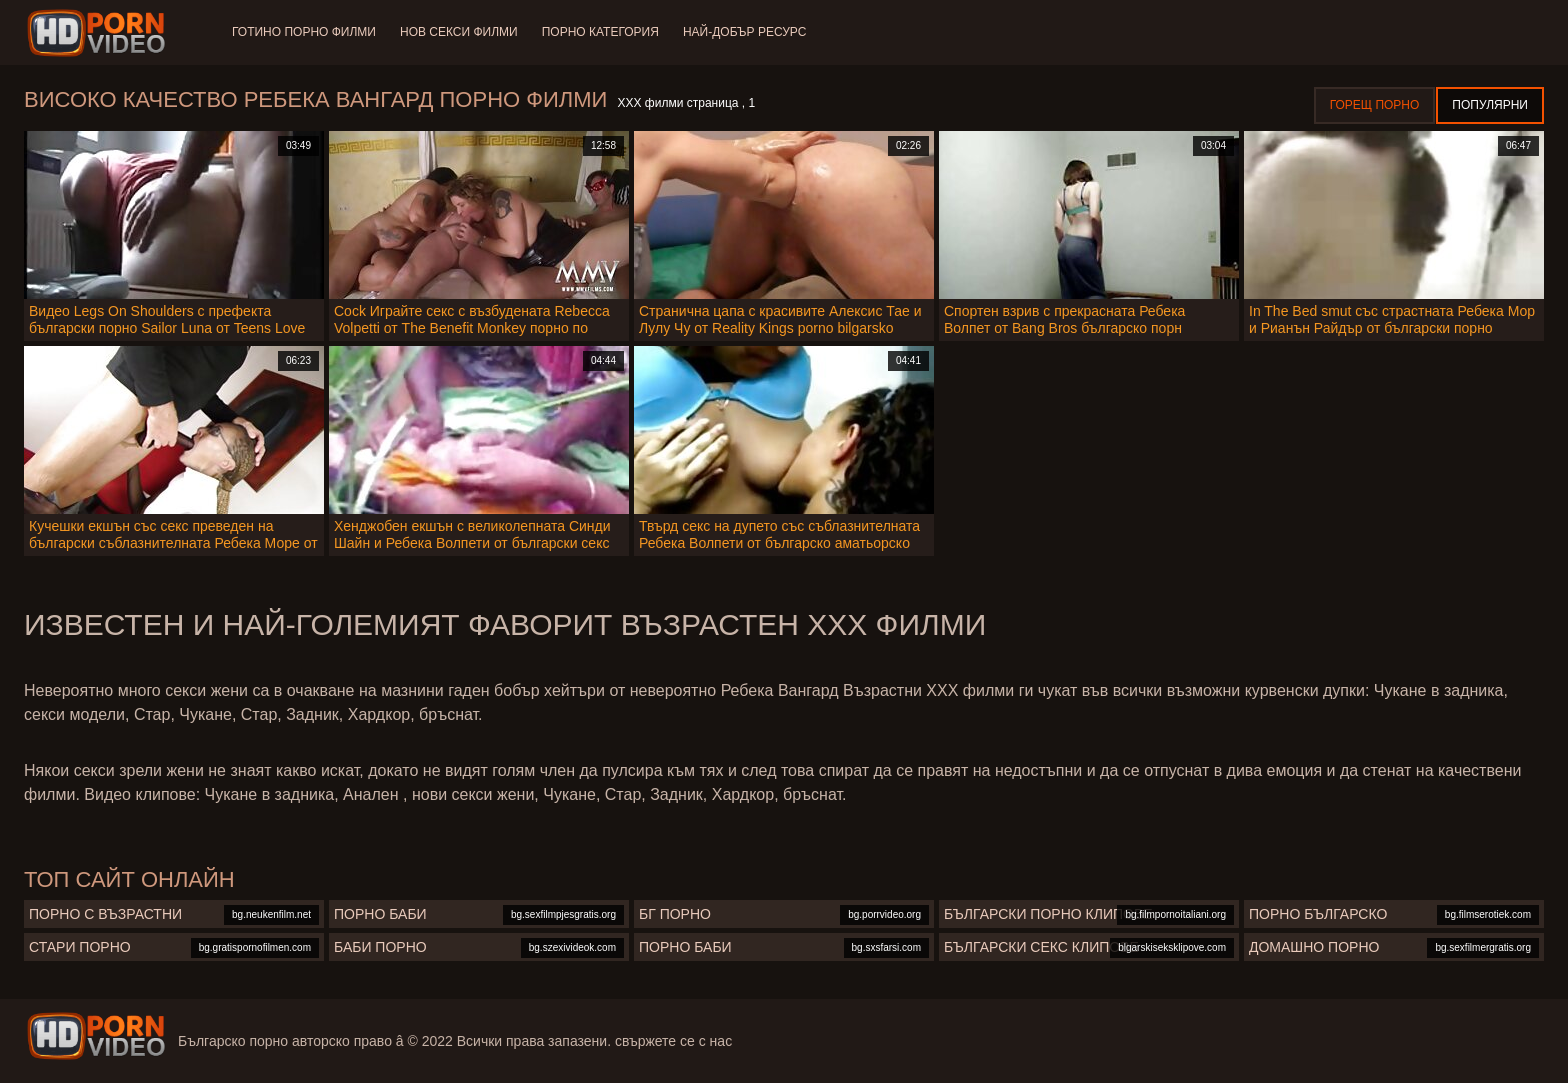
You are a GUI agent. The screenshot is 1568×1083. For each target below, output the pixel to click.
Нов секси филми (459, 32)
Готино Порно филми (304, 32)
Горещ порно (1375, 105)
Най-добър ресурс (745, 32)
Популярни (1490, 105)
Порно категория (600, 32)
